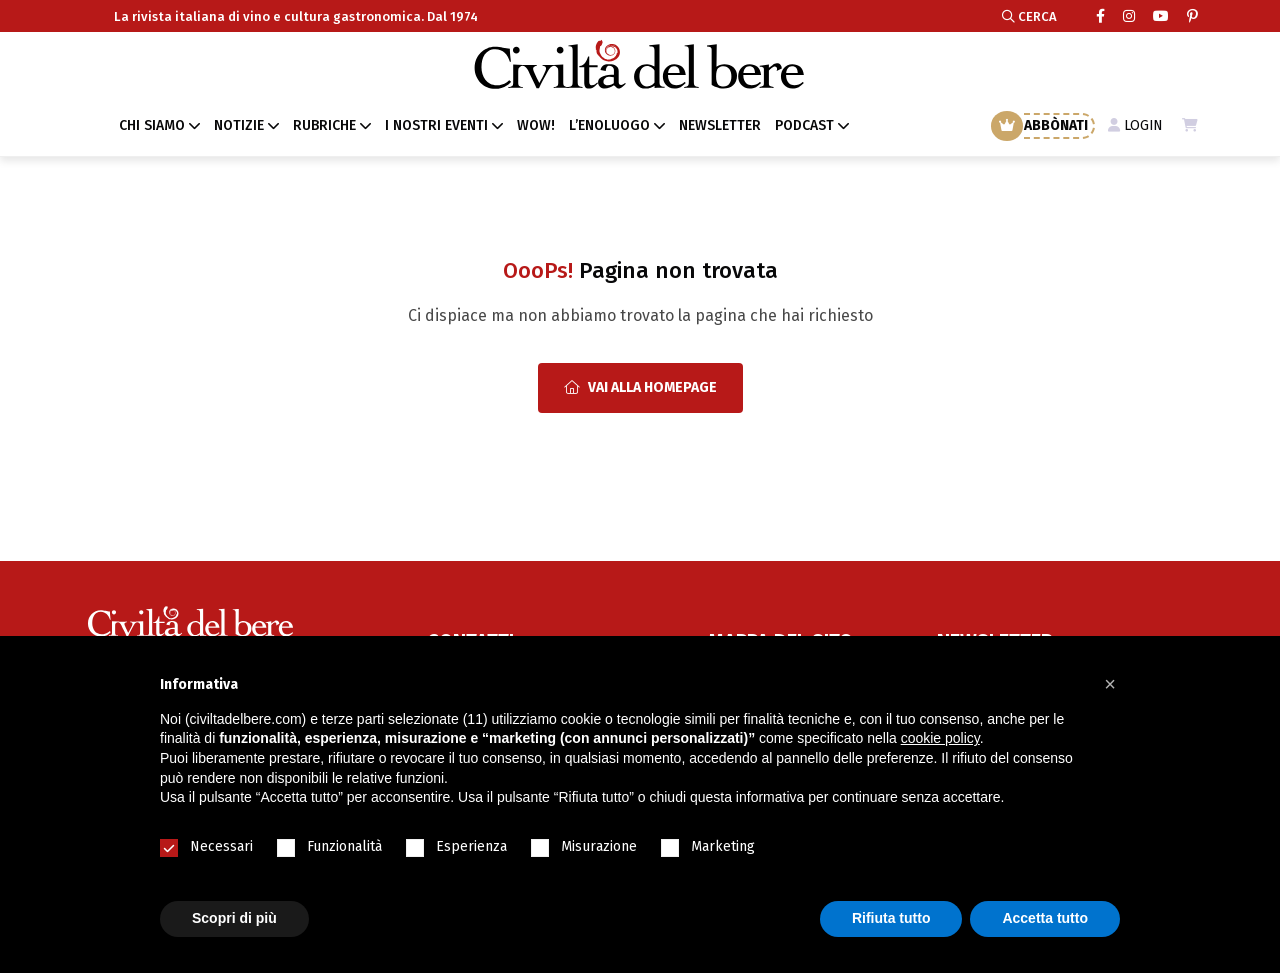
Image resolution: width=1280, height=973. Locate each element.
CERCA (1029, 16)
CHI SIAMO (152, 125)
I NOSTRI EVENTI (436, 125)
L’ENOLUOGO (609, 125)
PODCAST (804, 125)
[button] (1110, 684)
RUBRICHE (324, 125)
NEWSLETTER (720, 125)
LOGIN (1134, 125)
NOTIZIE (239, 125)
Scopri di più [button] (234, 918)
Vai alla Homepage (640, 387)
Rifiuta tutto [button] (891, 918)
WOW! (536, 125)
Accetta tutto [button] (1045, 918)
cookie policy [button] (940, 738)
